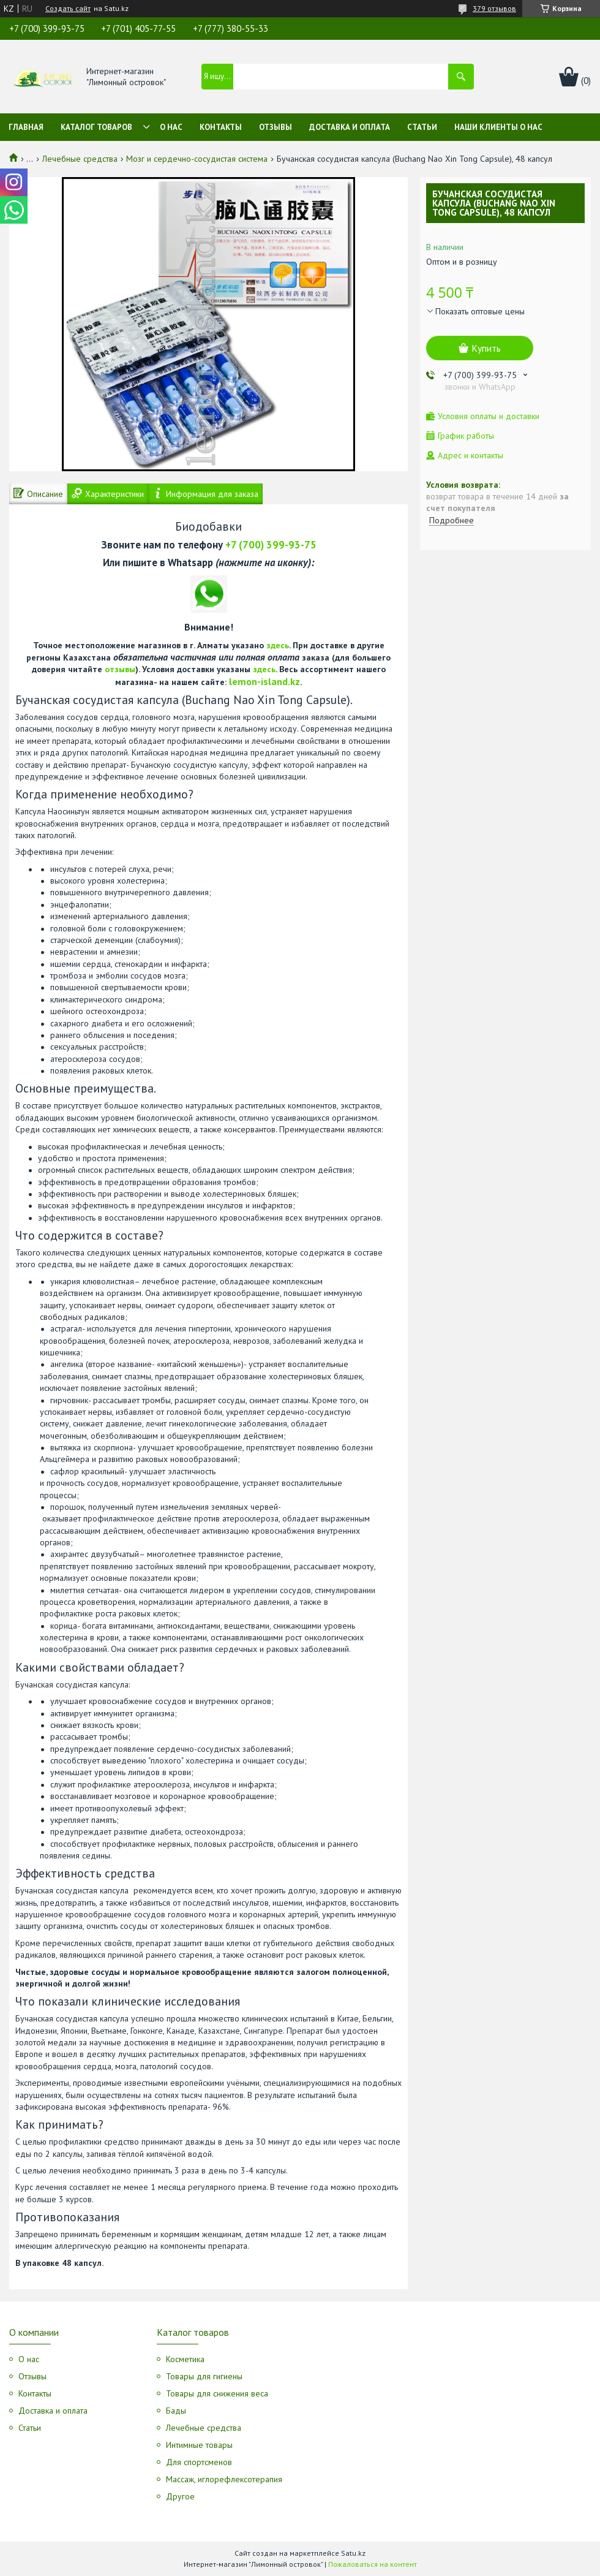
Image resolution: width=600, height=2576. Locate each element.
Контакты (221, 127)
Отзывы (275, 127)
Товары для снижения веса (217, 2393)
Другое (180, 2496)
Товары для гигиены (204, 2376)
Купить (486, 348)
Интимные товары (199, 2444)
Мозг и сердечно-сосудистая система (197, 158)
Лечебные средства (80, 158)
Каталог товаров (96, 127)
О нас (171, 127)
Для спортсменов (199, 2462)
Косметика (185, 2359)
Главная (26, 127)
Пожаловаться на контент (372, 2564)
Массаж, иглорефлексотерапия (224, 2479)
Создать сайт (68, 8)
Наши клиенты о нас (498, 127)
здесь (277, 645)
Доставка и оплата (349, 127)
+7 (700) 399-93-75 (271, 544)
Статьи (422, 127)
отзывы (120, 669)
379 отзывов (494, 8)
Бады (176, 2410)
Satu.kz (353, 2553)
